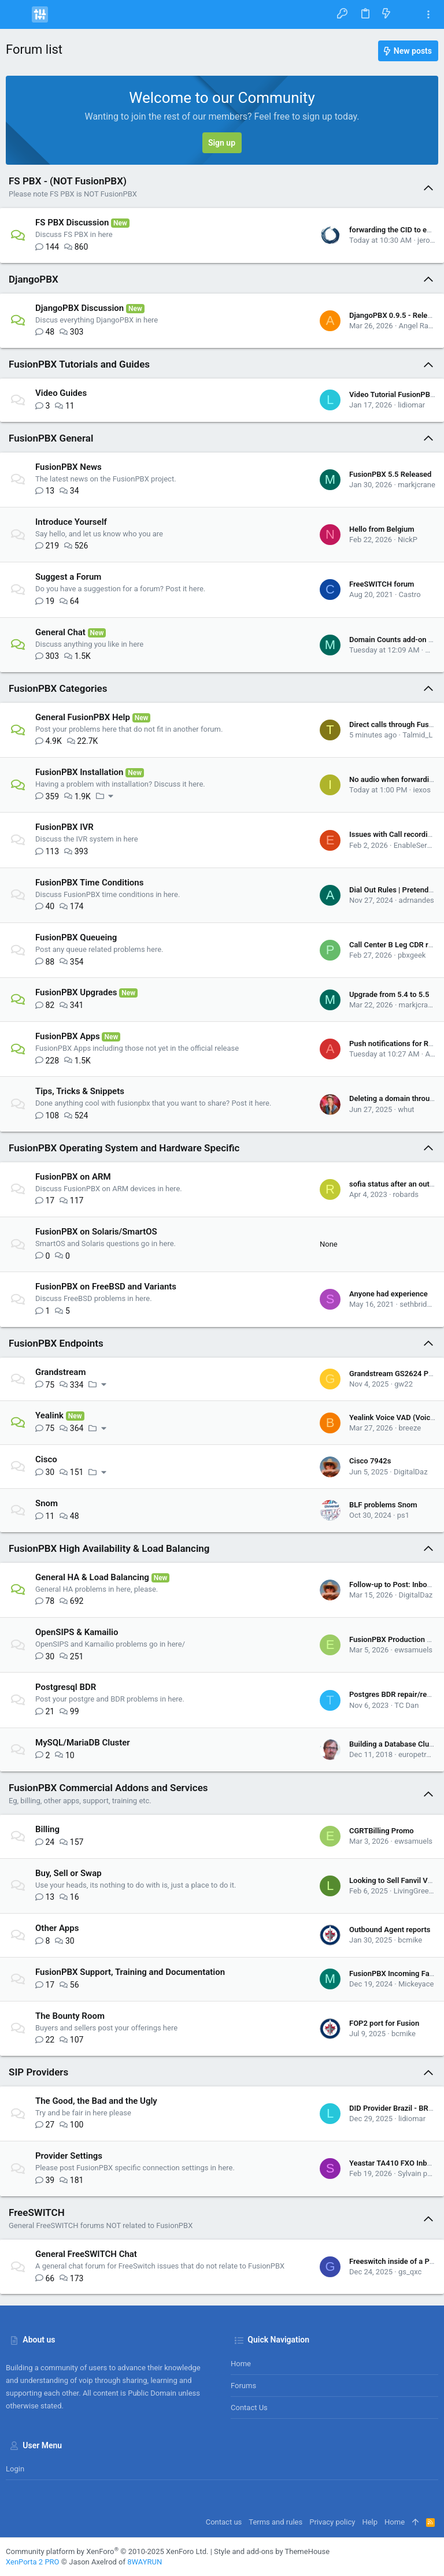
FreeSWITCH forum (381, 584)
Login (15, 2468)
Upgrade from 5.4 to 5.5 (389, 994)
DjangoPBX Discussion (79, 308)
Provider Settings (68, 2156)
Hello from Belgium (382, 529)
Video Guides (61, 393)
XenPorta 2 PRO (33, 2562)
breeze (410, 1428)
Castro (410, 594)
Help (370, 2522)
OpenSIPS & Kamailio (77, 1632)
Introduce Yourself (71, 522)
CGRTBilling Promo (381, 1830)
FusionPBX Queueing (76, 937)
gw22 (403, 1384)
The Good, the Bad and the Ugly (96, 2101)
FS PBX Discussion (72, 222)
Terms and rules (275, 2522)
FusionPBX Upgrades (76, 992)
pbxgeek (412, 955)
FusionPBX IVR (64, 827)
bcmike (410, 1940)
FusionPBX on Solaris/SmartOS (96, 1231)
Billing (47, 1829)
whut (406, 1109)
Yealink (49, 1415)
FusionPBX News (68, 467)
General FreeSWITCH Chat (86, 2254)
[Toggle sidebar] (428, 15)
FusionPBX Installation (79, 772)
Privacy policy (332, 2522)
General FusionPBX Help (82, 717)
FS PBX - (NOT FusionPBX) (68, 181)
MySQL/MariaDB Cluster (82, 1742)
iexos (422, 789)
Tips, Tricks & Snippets (79, 1091)
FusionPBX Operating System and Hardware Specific (124, 1148)
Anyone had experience (388, 1293)
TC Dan (406, 1705)
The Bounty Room (70, 2016)
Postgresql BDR (65, 1687)
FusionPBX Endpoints (56, 1343)
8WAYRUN (144, 2562)
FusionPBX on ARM (73, 1177)
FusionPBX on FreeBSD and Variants (105, 1286)
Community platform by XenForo (107, 2551)
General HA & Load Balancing (92, 1577)
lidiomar (411, 405)
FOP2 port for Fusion (384, 2023)
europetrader (419, 1754)
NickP (407, 539)
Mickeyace (416, 1984)
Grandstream (60, 1372)
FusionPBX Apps (67, 1036)
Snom (46, 1503)
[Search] (407, 14)
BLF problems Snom (383, 1504)
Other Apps (57, 1928)
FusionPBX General (51, 438)
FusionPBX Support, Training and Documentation (130, 1972)
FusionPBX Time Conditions (89, 882)
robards (406, 1194)
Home (241, 2363)
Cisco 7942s (370, 1460)
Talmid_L (417, 735)
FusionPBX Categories (58, 688)
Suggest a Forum (68, 577)
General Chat (60, 632)
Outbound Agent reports (390, 1929)
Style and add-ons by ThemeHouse (272, 2551)
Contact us (249, 2407)
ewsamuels (413, 1649)
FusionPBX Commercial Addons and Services (108, 1787)
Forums (243, 2385)
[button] (17, 14)
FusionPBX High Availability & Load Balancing (109, 1548)
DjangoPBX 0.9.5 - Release (394, 315)
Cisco (46, 1459)
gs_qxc (409, 2271)
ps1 (403, 1515)
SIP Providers (38, 2072)
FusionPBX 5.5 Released (390, 474)
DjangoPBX (33, 279)
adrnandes (416, 900)
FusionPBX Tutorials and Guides (79, 364)
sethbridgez (419, 1304)
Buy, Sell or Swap (68, 1873)
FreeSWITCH (37, 2212)
